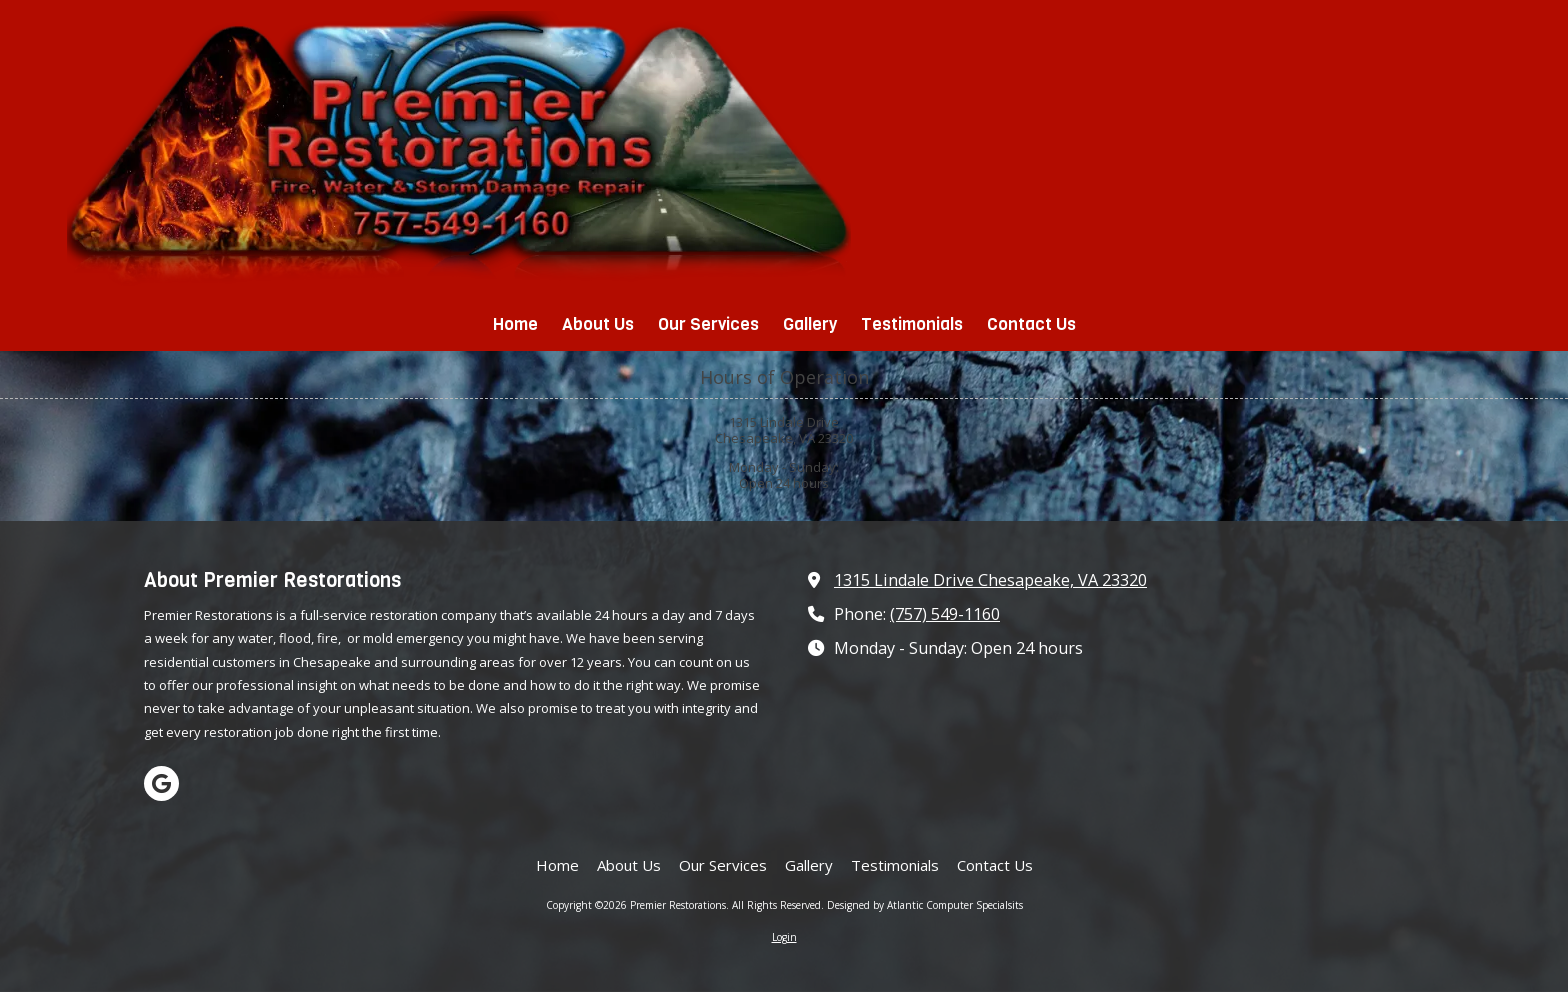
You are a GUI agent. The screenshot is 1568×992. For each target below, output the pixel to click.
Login (784, 937)
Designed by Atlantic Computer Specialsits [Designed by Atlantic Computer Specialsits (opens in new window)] (925, 905)
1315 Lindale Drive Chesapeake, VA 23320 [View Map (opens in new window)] (990, 580)
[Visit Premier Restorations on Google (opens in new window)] (161, 783)
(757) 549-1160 (945, 614)
